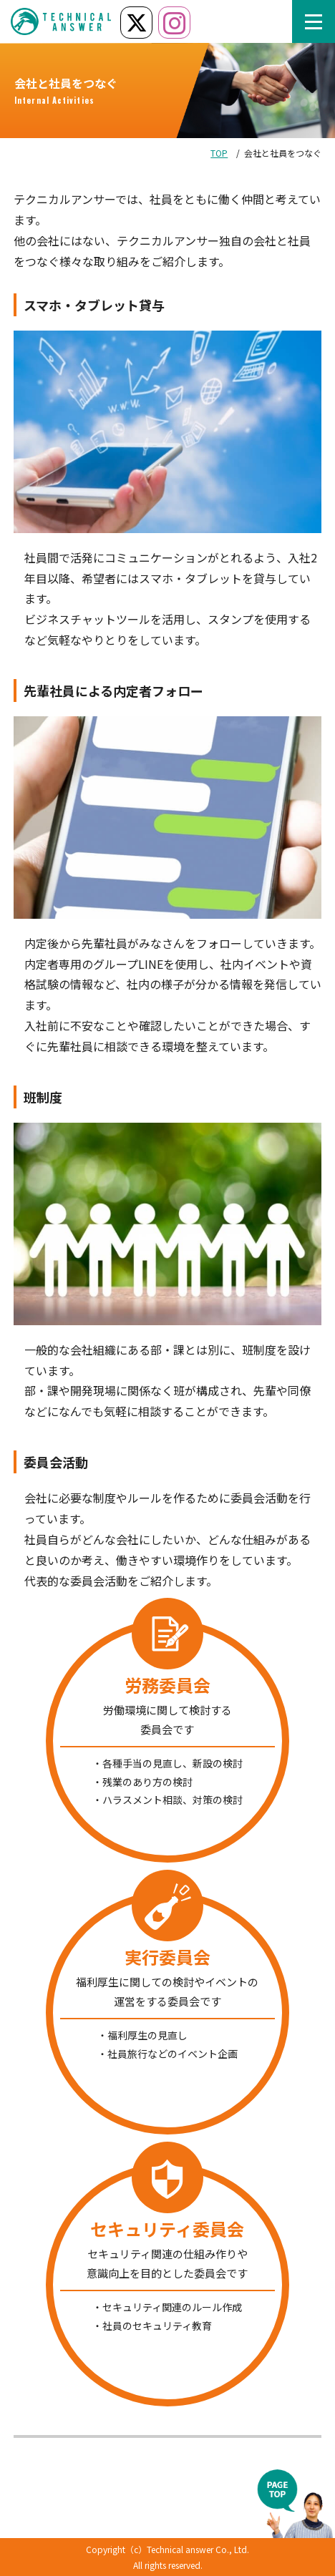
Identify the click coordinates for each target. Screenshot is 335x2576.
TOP (219, 153)
